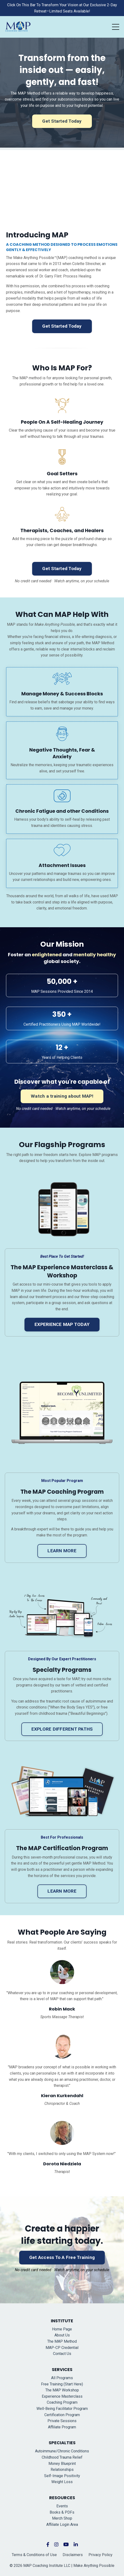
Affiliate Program (62, 2427)
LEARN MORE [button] (62, 1550)
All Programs (62, 2378)
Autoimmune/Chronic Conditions (62, 2451)
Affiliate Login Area (62, 2524)
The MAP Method (62, 2341)
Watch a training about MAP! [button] (62, 1096)
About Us (62, 2335)
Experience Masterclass (62, 2396)
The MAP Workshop (62, 2390)
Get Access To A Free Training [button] (62, 2274)
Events (62, 2506)
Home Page (62, 2329)
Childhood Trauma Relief (62, 2457)
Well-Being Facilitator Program (62, 2408)
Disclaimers (73, 2554)
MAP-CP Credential (62, 2347)
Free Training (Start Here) (62, 2384)
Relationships (62, 2469)
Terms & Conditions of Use (34, 2554)
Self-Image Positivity (62, 2476)
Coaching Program (62, 2402)
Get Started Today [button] (62, 121)
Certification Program (62, 2415)
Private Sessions (62, 2421)
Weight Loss (62, 2482)
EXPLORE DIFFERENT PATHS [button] (62, 1729)
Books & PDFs (62, 2512)
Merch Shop (62, 2518)
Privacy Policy (100, 2554)
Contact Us (62, 2353)
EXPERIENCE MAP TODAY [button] (62, 1324)
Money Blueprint (62, 2463)
